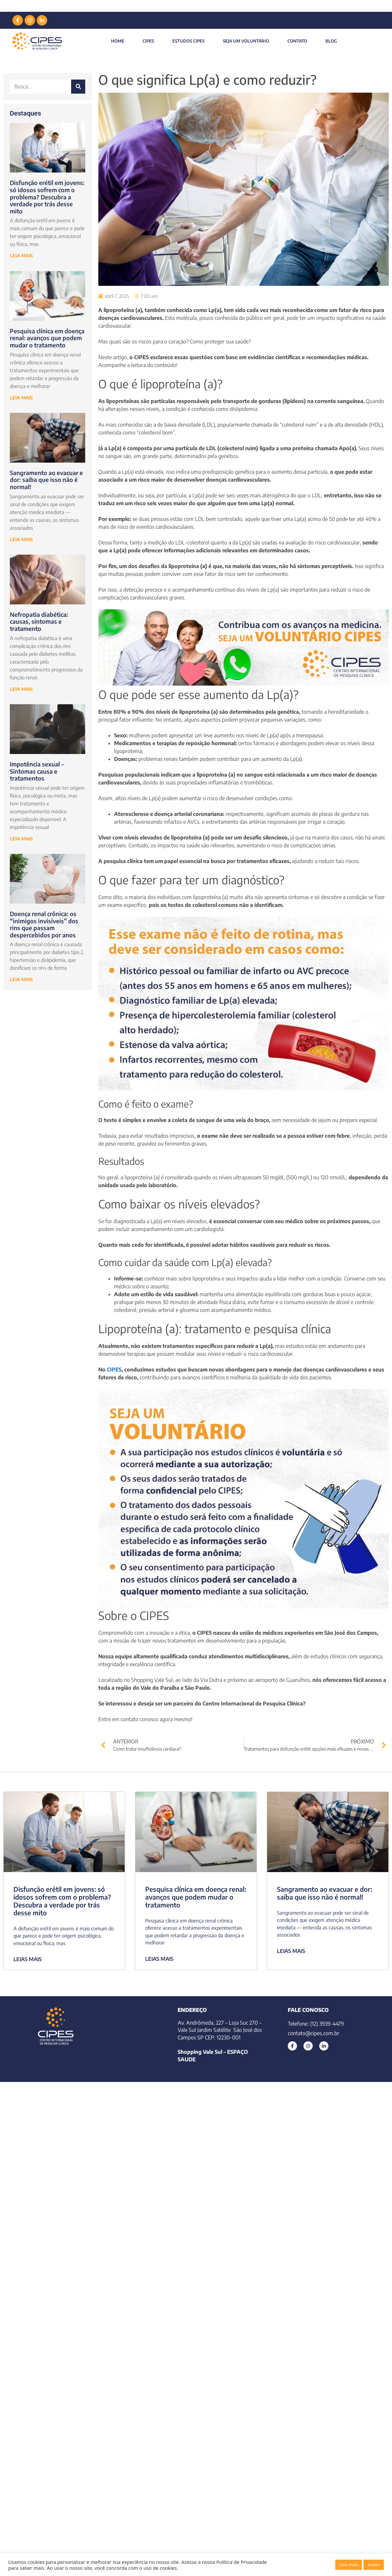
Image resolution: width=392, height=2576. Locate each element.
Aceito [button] (373, 2564)
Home (117, 41)
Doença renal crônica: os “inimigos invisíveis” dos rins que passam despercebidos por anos (44, 924)
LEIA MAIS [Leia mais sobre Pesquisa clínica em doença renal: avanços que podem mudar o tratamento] (21, 397)
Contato (297, 41)
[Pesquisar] (78, 87)
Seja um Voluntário (246, 41)
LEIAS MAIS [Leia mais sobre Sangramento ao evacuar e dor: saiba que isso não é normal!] (291, 1951)
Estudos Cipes (188, 41)
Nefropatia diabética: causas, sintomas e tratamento (39, 621)
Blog (331, 41)
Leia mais (348, 2564)
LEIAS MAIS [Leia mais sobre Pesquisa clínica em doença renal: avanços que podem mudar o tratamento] (159, 1959)
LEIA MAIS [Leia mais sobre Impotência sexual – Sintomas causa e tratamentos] (21, 838)
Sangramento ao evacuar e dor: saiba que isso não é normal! (46, 479)
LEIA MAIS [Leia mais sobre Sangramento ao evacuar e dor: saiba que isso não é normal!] (21, 539)
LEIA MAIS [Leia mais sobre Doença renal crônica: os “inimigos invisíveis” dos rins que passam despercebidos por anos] (21, 979)
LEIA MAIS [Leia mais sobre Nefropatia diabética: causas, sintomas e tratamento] (21, 689)
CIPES (148, 41)
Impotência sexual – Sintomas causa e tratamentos (37, 771)
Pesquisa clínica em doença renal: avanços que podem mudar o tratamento (47, 338)
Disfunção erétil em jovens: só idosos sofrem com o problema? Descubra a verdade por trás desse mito (47, 196)
